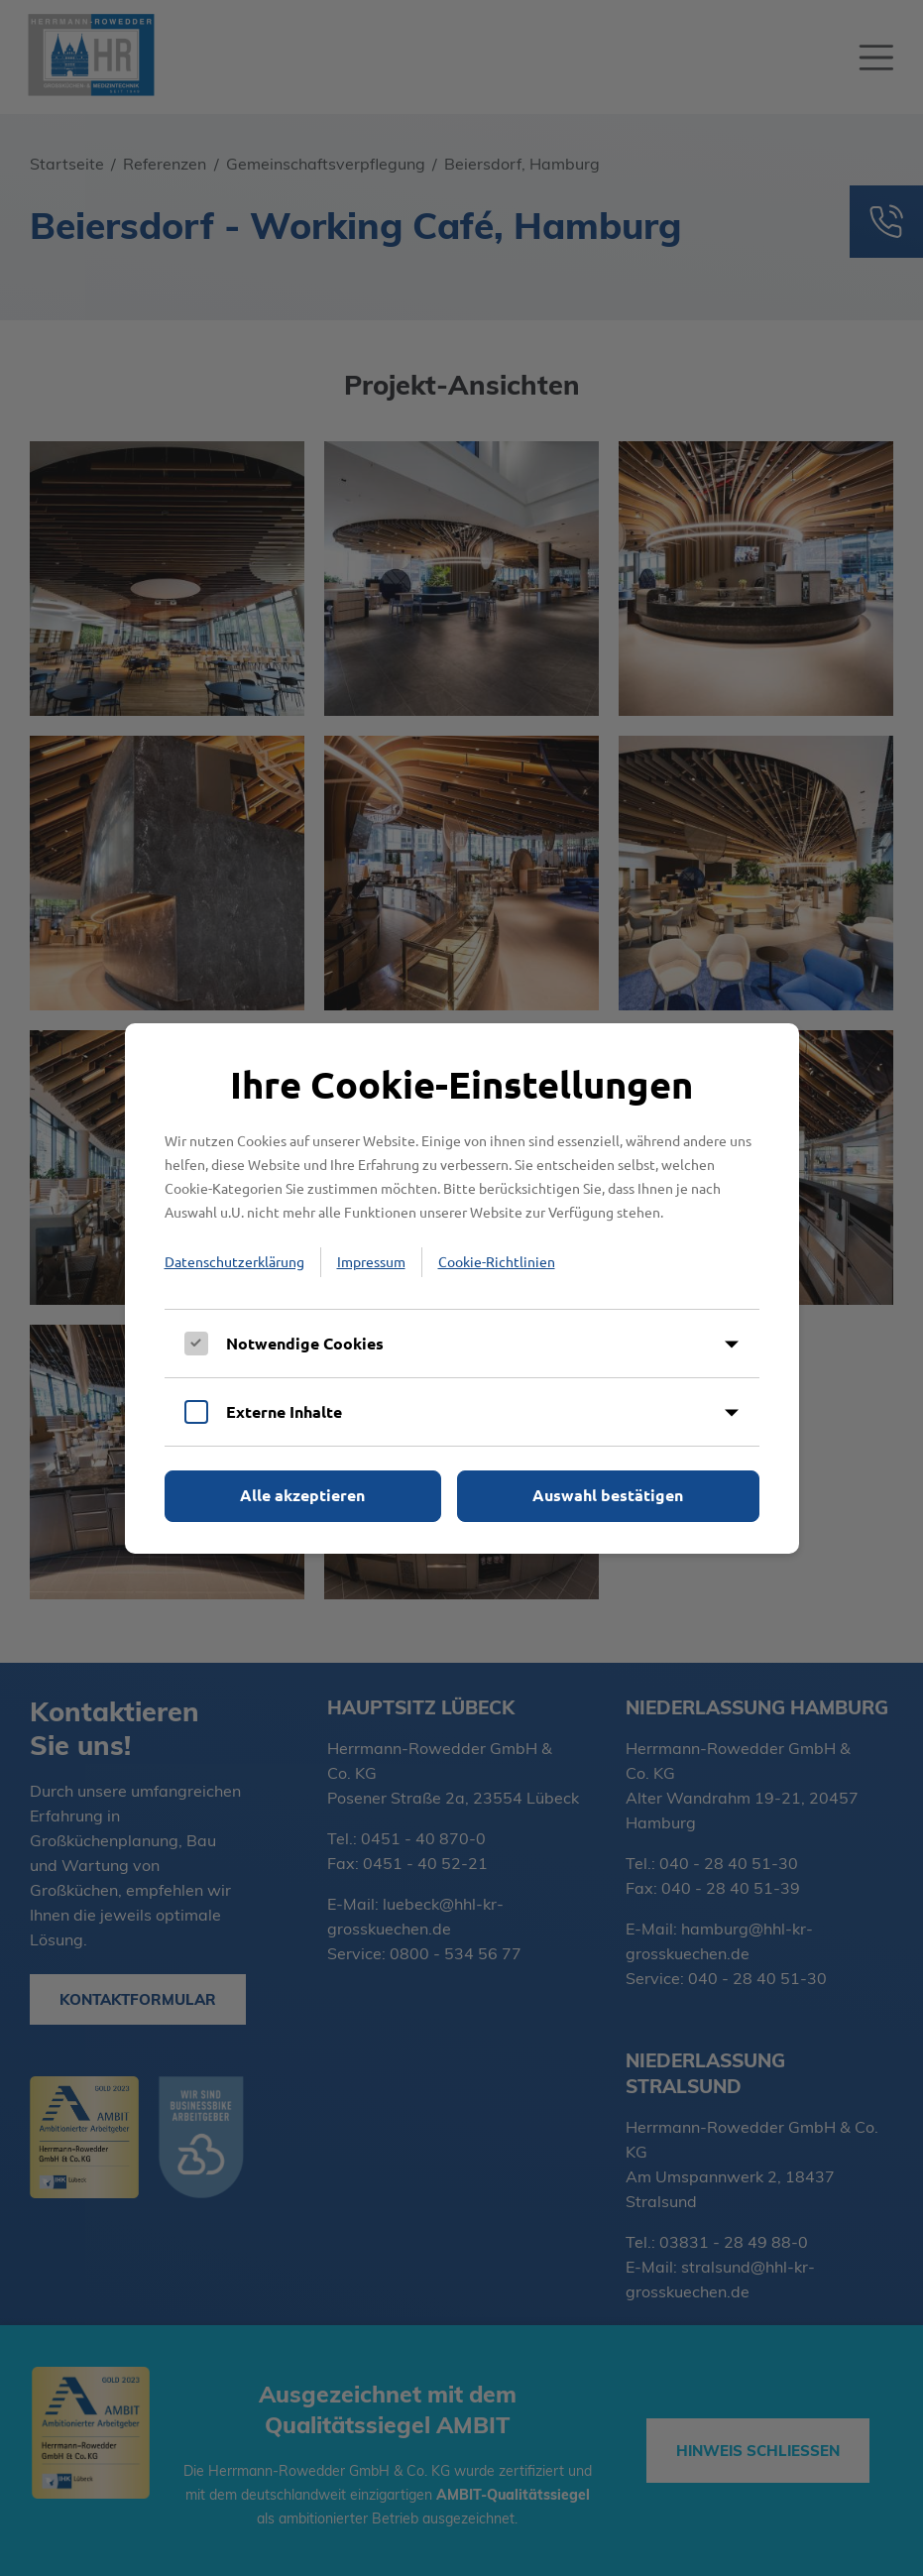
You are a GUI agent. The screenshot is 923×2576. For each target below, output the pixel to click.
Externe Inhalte (284, 1411)
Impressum (371, 1261)
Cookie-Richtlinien (496, 1261)
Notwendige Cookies (305, 1343)
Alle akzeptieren (302, 1494)
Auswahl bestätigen (607, 1494)
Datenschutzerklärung (234, 1261)
